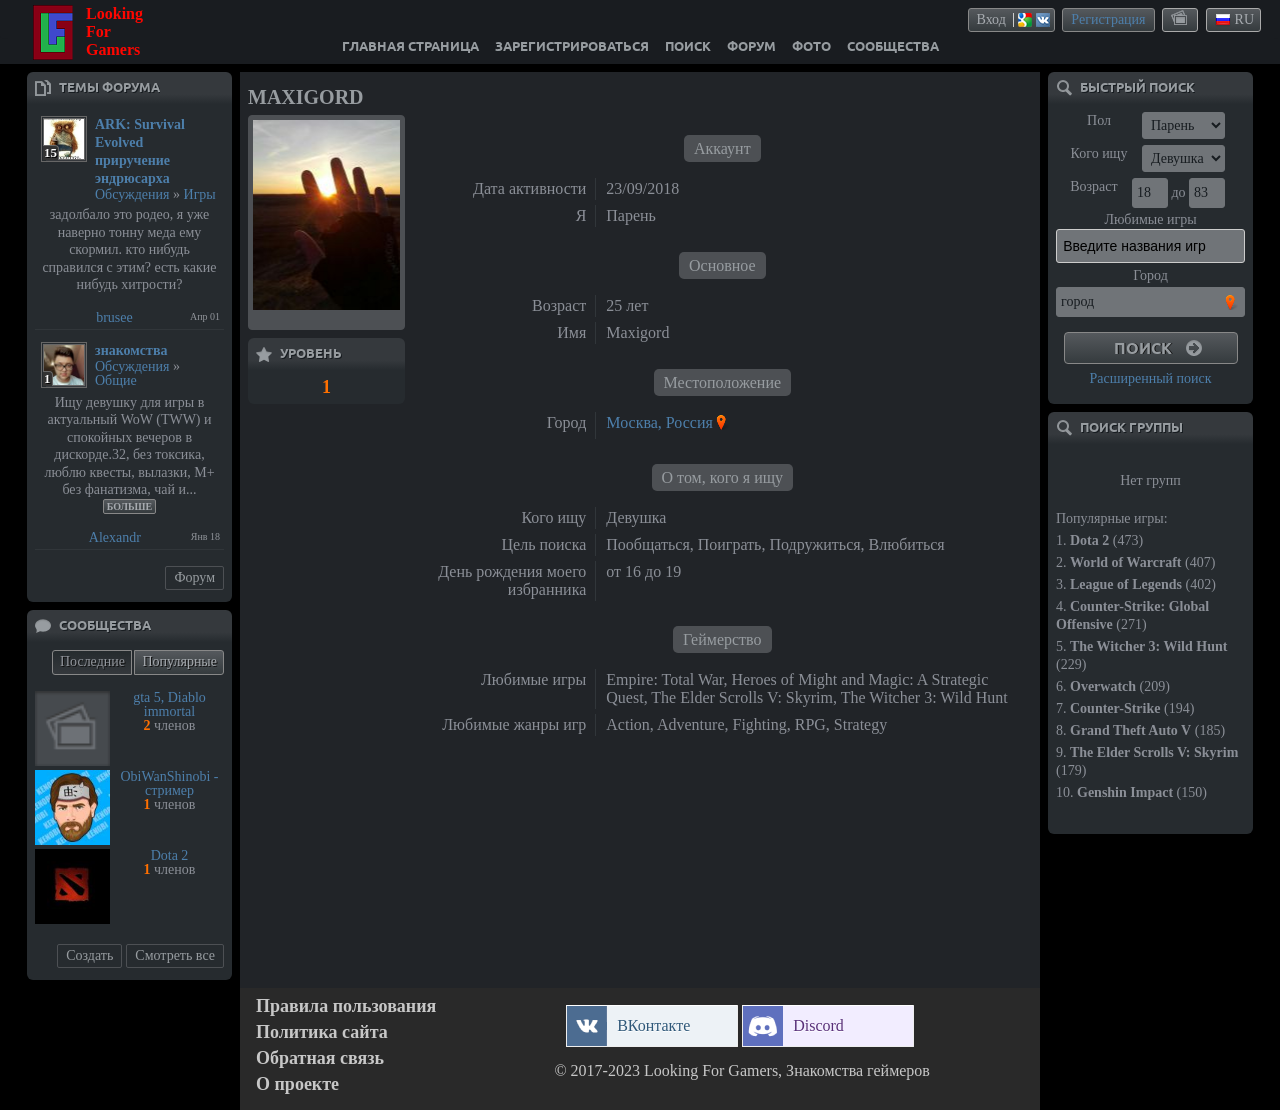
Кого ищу (1099, 153)
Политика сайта (322, 1032)
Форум (194, 577)
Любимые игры (1150, 219)
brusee (114, 317)
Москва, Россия (659, 422)
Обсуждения (132, 194)
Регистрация (1108, 19)
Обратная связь (320, 1058)
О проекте (297, 1084)
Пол (1099, 120)
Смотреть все (175, 955)
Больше (130, 506)
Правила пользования (346, 1006)
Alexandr (115, 537)
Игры (200, 194)
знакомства (131, 350)
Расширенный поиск (1150, 378)
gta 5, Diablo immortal (169, 704)
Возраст (1093, 186)
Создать (89, 955)
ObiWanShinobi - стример (169, 783)
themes (1181, 19)
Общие (116, 380)
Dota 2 (170, 855)
